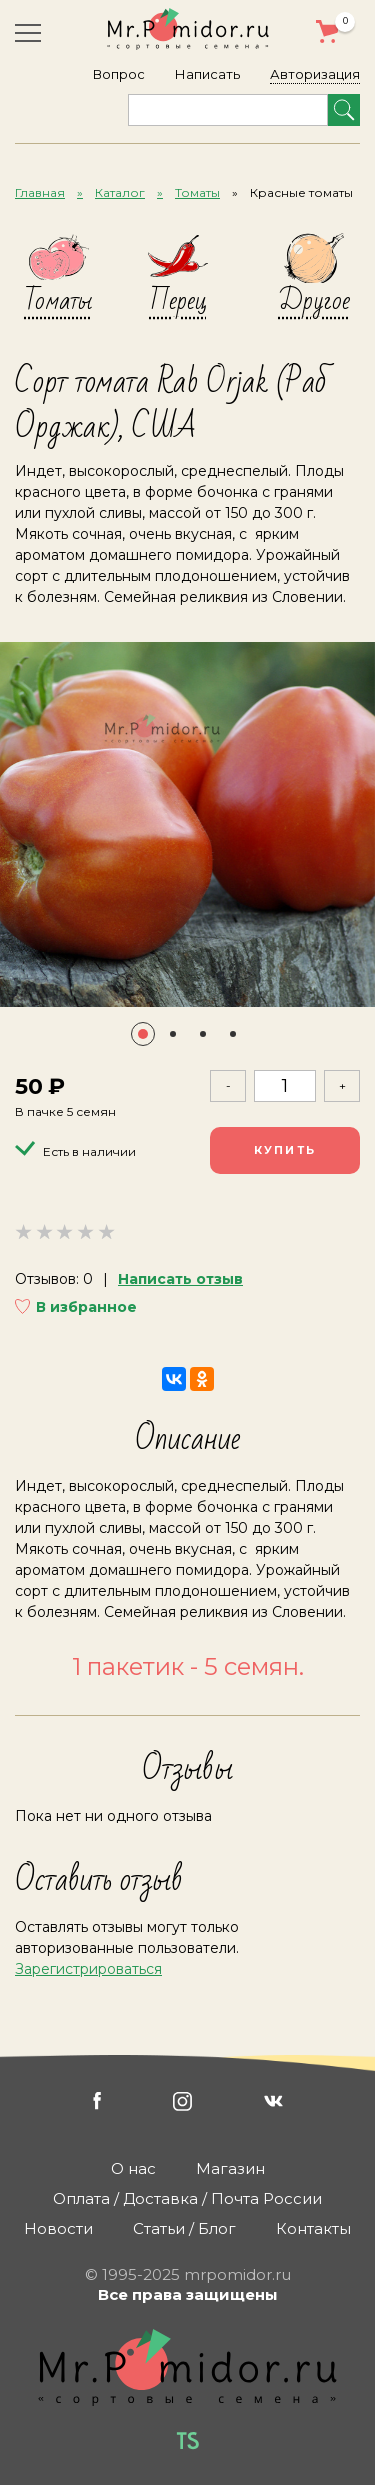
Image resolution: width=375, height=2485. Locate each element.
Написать (207, 74)
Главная (40, 192)
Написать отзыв (180, 1279)
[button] (143, 1034)
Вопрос (119, 74)
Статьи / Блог (184, 2228)
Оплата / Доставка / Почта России (187, 2198)
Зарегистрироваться (88, 1969)
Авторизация (315, 74)
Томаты (197, 192)
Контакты (313, 2228)
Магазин (230, 2168)
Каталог (120, 192)
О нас (133, 2168)
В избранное (86, 1307)
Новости (58, 2228)
